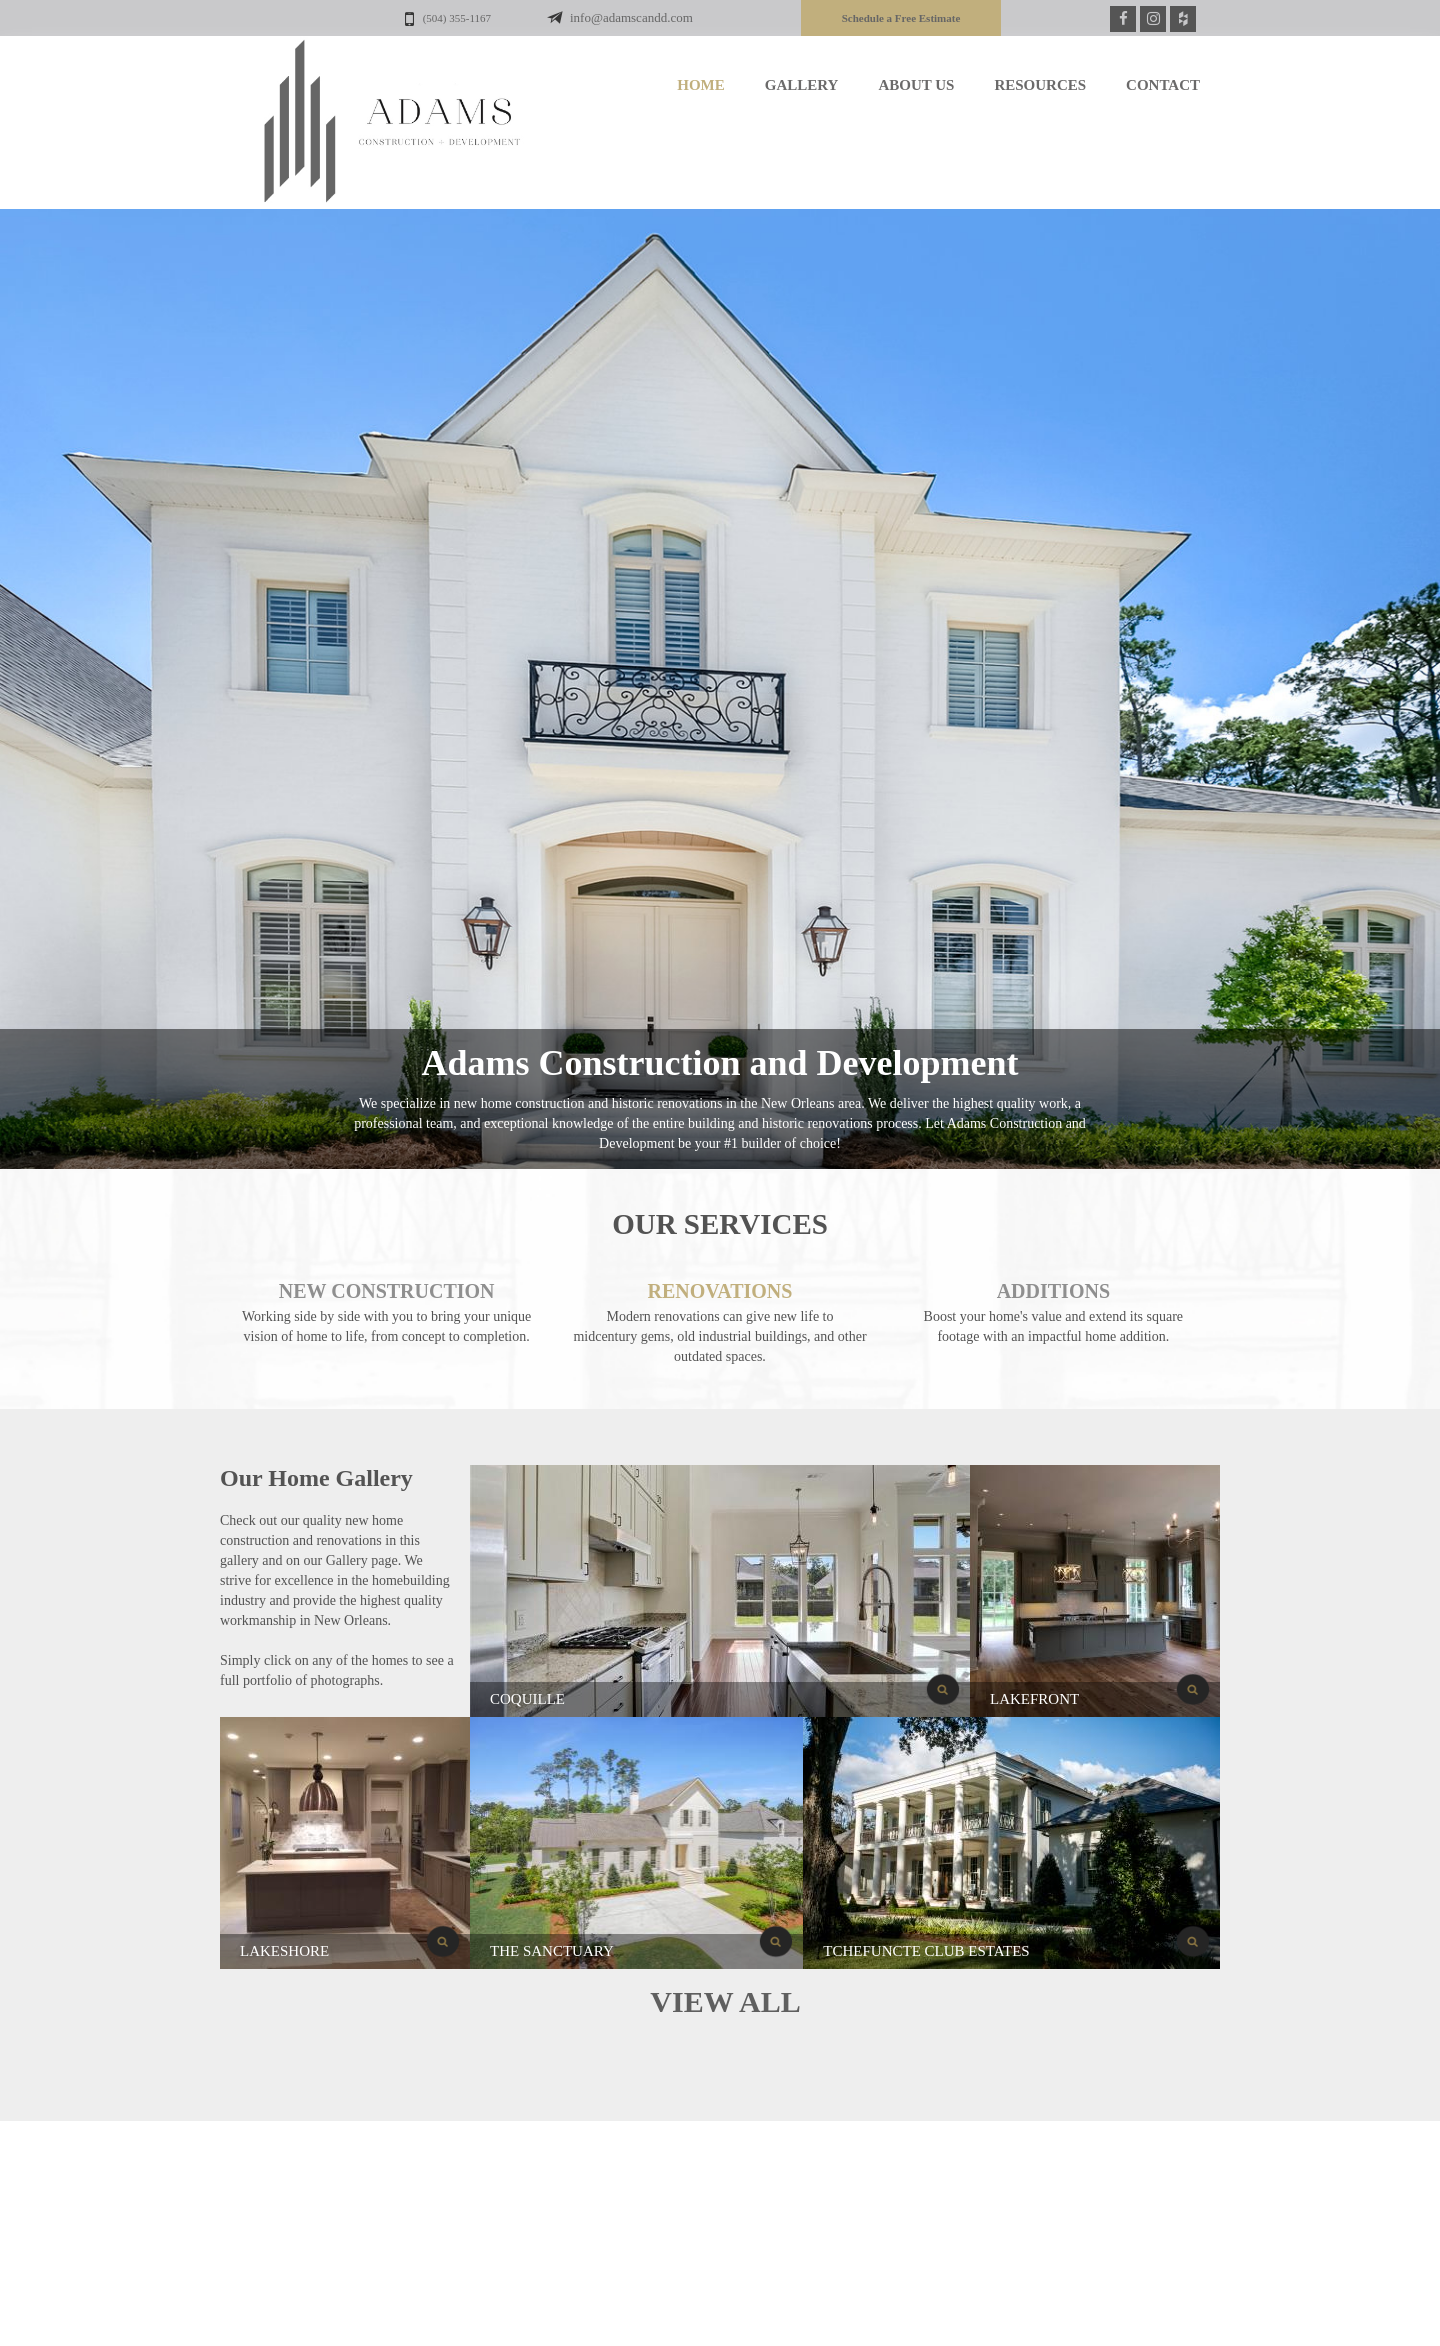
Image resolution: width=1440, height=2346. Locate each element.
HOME (701, 85)
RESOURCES (1040, 85)
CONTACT (1163, 85)
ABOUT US (916, 85)
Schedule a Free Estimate (901, 18)
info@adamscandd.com (632, 17)
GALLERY (802, 85)
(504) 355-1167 (448, 19)
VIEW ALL (725, 2001)
